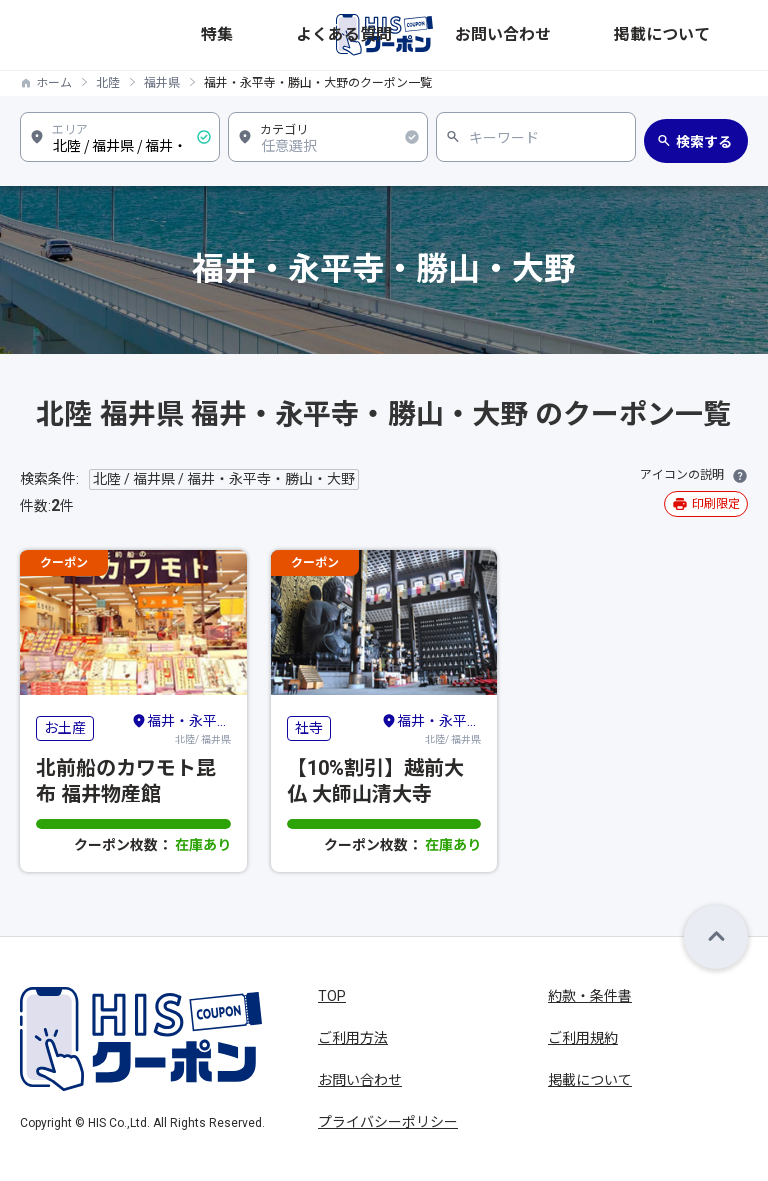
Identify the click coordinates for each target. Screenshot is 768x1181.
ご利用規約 (583, 1038)
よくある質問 (533, 34)
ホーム (54, 83)
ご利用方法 (353, 1038)
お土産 (65, 728)
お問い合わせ (621, 34)
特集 (471, 34)
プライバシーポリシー (388, 1122)
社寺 (309, 728)
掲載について (709, 34)
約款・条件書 (590, 996)
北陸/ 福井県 (181, 728)
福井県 (162, 83)
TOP (332, 996)
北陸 (108, 83)
